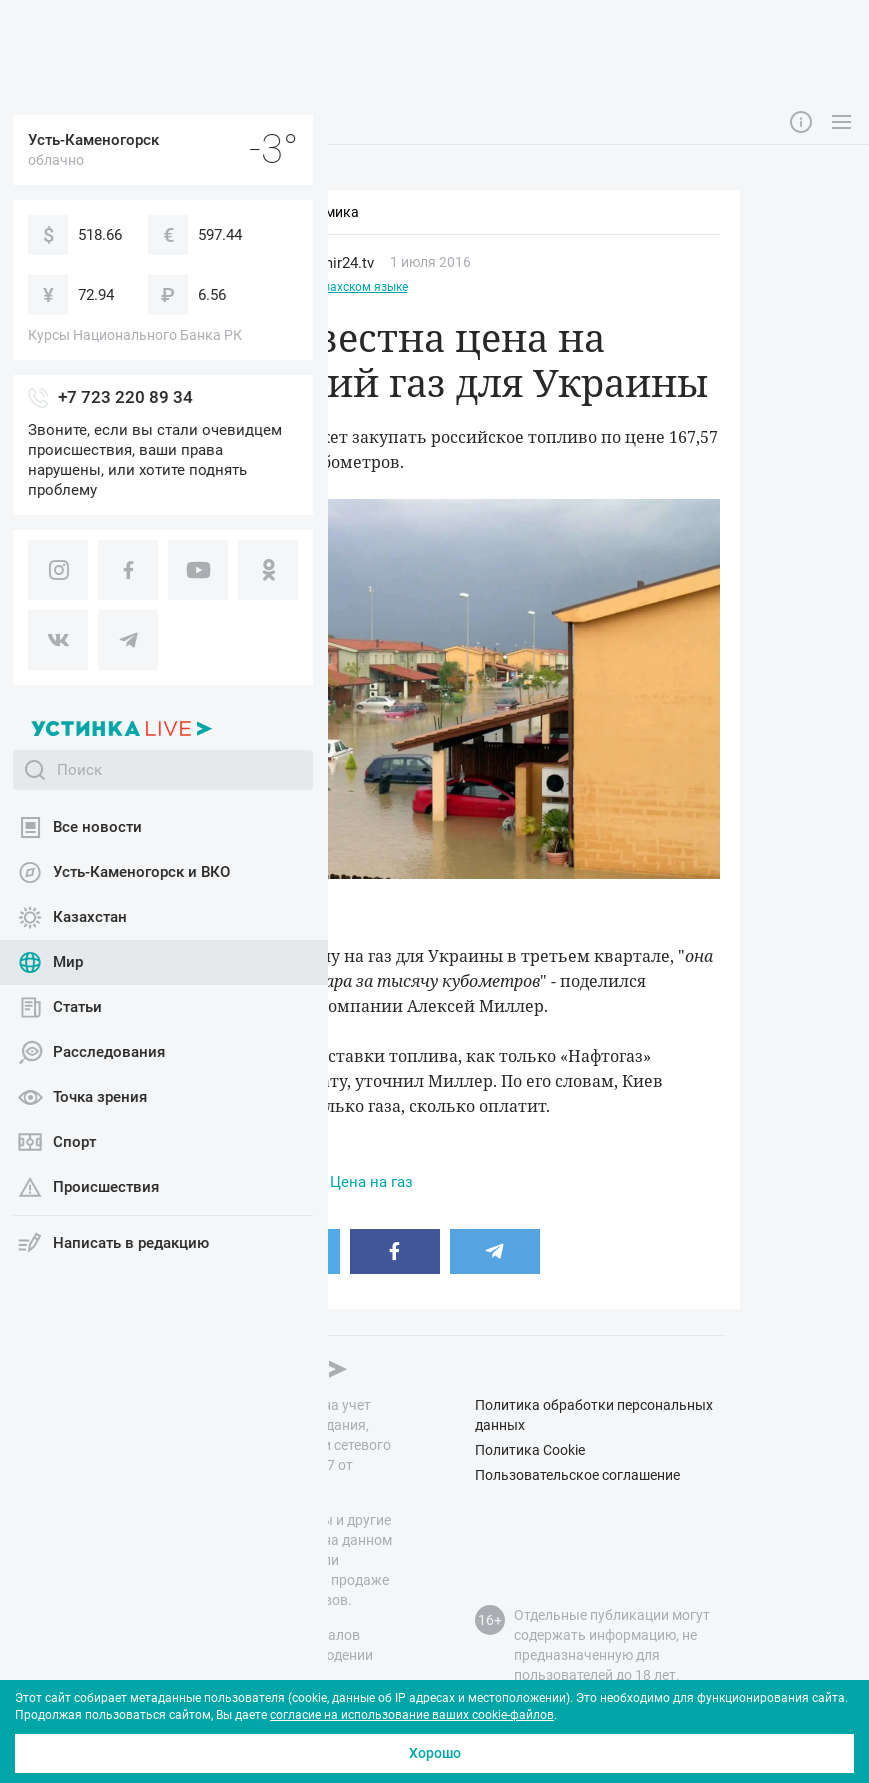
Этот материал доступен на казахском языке (279, 287)
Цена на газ (371, 1182)
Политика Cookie (530, 1450)
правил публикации (195, 1675)
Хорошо (435, 1753)
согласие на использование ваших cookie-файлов (412, 1715)
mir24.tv (347, 263)
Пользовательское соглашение (577, 1475)
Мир (182, 262)
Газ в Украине (262, 1182)
